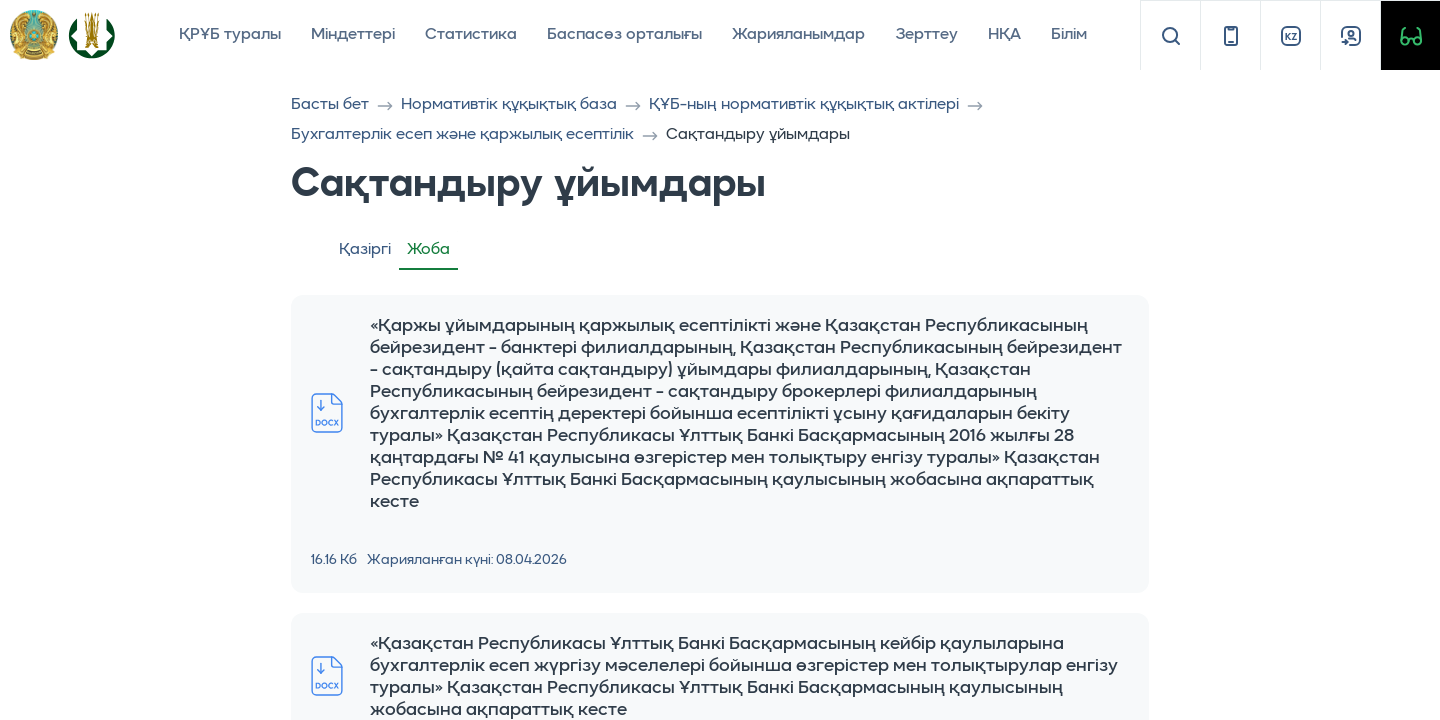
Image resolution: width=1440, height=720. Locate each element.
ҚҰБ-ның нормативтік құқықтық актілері (804, 105)
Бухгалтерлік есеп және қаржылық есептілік (462, 135)
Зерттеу (926, 35)
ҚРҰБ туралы (230, 35)
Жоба (428, 250)
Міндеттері (353, 35)
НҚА (1004, 35)
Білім (1069, 35)
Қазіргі (365, 250)
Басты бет (330, 105)
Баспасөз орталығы (624, 35)
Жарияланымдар (798, 35)
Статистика (471, 35)
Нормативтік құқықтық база (509, 105)
